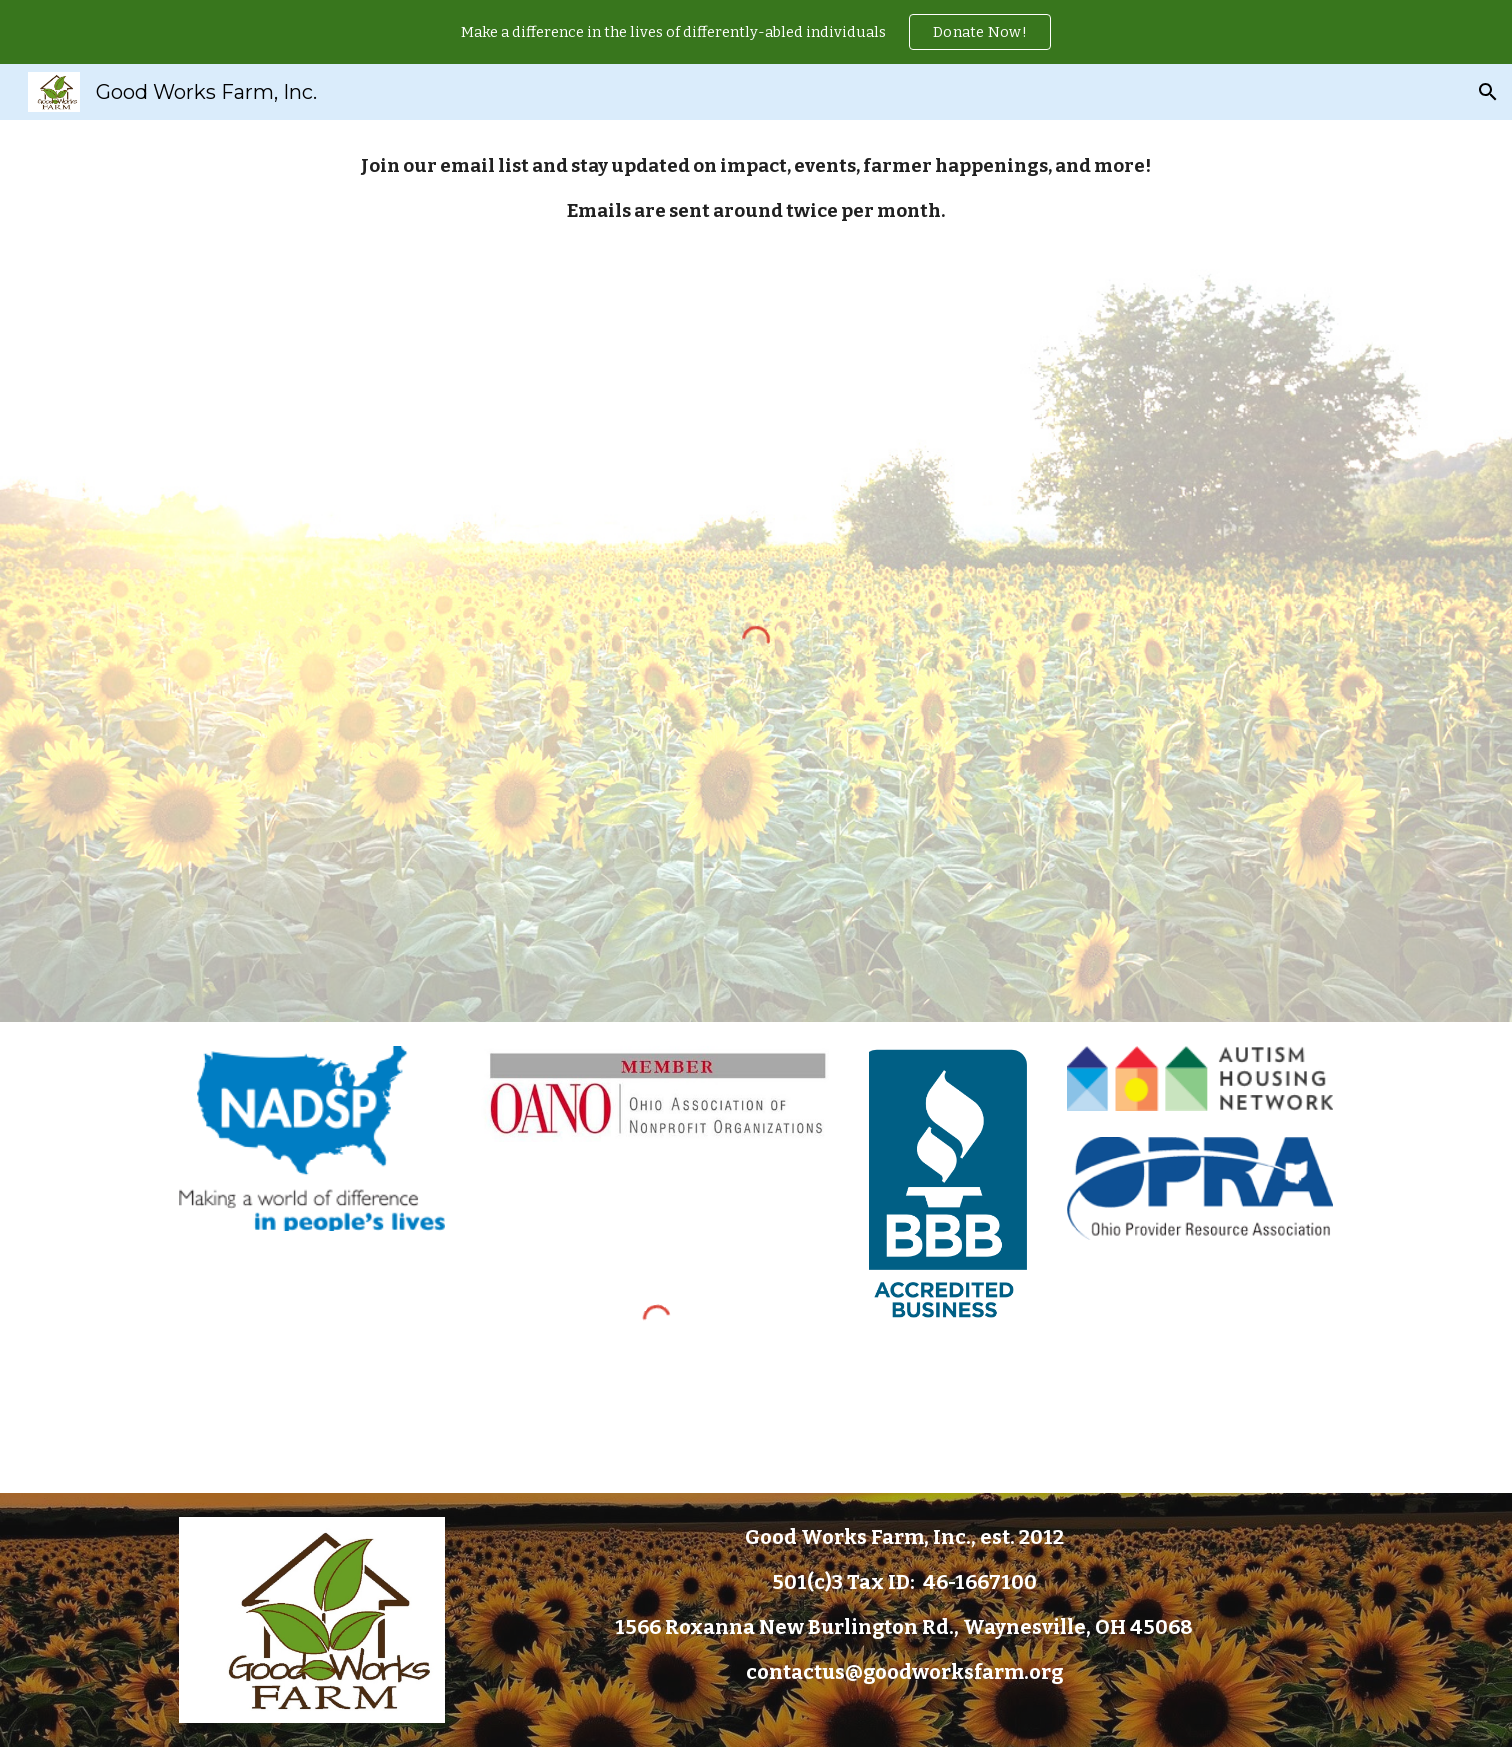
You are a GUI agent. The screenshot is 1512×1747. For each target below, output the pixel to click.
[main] (756, 189)
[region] (756, 32)
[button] (1488, 92)
